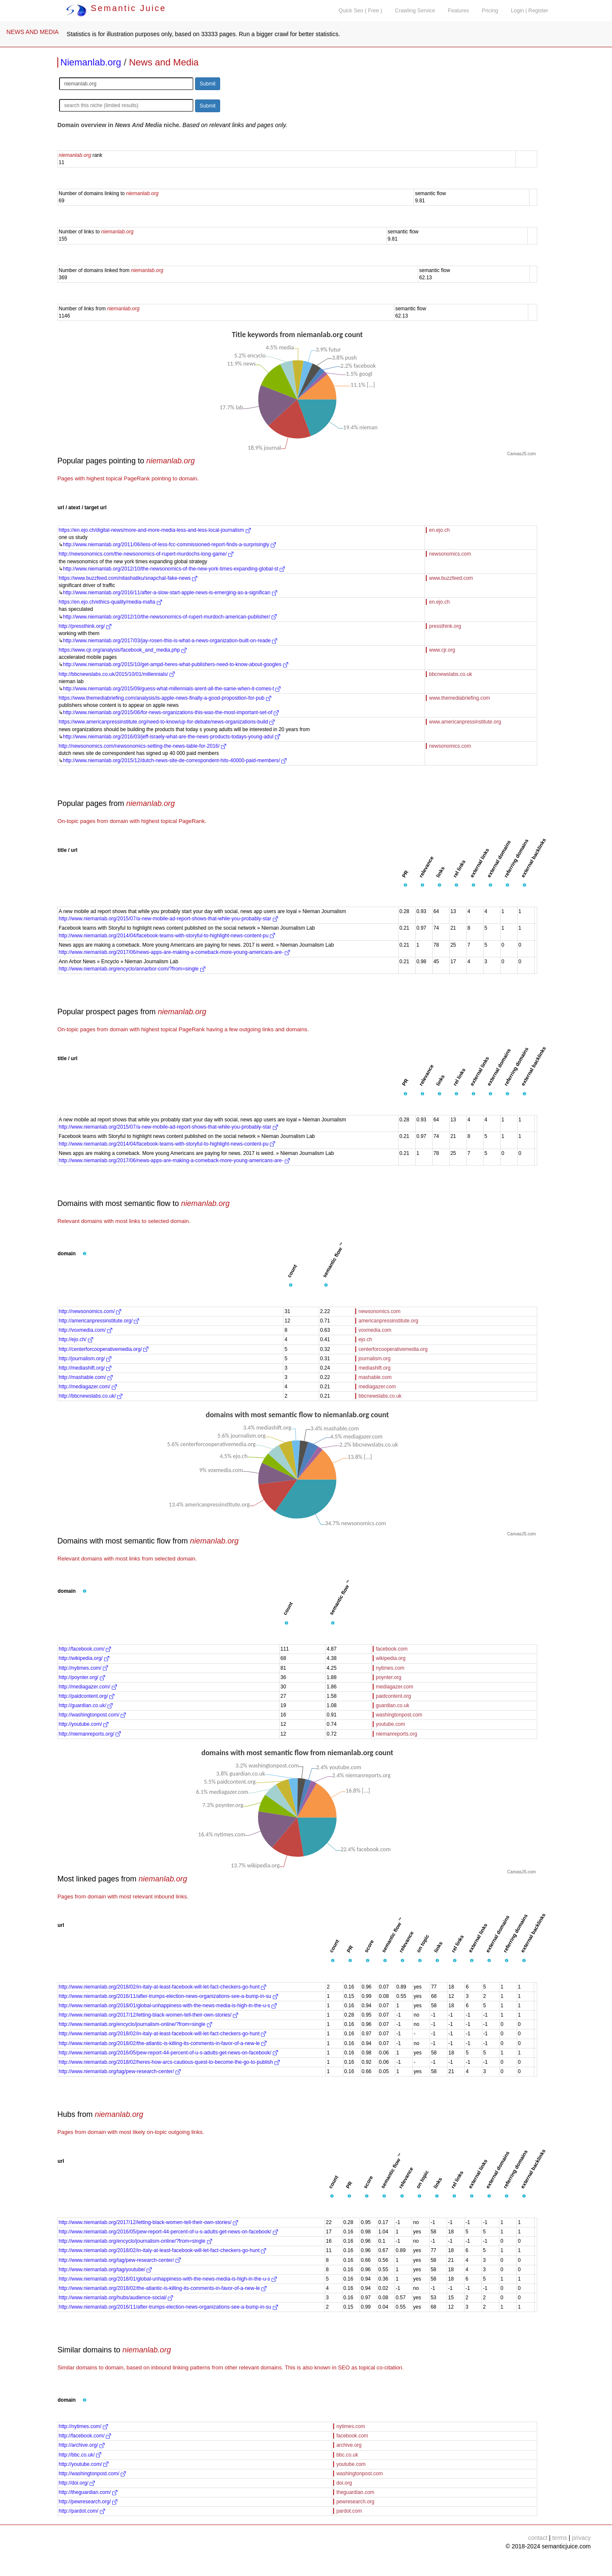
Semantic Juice (116, 8)
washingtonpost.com (399, 1715)
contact (537, 2537)
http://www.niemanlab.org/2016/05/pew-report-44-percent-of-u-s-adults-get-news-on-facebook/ (168, 2053)
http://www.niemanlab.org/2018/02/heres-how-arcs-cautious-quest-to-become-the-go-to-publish (169, 2062)
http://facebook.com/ (85, 1649)
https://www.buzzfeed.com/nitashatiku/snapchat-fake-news (128, 578)
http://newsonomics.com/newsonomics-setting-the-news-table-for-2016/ (142, 746)
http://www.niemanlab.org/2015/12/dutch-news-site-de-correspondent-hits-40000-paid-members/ (174, 760)
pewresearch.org (355, 2502)
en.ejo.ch (439, 530)
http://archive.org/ (82, 2445)
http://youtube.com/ (83, 1724)
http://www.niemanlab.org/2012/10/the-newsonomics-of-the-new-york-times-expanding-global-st (174, 569)
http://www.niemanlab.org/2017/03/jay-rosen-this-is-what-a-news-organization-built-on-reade (170, 641)
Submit (207, 84)
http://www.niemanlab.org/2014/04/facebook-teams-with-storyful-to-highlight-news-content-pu (167, 936)
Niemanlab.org (90, 62)
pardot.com (349, 2511)
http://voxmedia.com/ (85, 1330)
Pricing (490, 11)
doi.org (344, 2483)
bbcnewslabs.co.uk (450, 674)
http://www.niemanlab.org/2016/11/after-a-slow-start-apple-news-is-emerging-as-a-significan (170, 593)
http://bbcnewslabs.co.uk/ (90, 1396)
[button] (405, 885)
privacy (581, 2537)
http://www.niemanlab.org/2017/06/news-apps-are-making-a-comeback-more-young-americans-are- (174, 952)
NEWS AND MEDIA (32, 31)
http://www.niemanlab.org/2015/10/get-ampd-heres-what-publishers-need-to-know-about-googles (175, 664)
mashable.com (374, 1377)
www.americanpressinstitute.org (465, 722)
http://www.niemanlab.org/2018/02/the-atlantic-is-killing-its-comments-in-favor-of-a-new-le (162, 2043)
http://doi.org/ (77, 2483)
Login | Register (529, 11)
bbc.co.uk (347, 2455)
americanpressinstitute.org (388, 1321)
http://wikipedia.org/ (84, 1658)
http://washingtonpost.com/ (92, 1715)
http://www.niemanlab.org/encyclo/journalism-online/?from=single (135, 2024)
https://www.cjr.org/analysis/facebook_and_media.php (123, 650)
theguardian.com (355, 2492)
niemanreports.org (396, 1734)
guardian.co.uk (392, 1705)
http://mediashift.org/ (85, 1368)
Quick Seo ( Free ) (360, 11)
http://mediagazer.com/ (88, 1387)
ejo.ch (365, 1339)
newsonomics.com (450, 554)
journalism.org (374, 1359)
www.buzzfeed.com (451, 578)
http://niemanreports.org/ (90, 1734)
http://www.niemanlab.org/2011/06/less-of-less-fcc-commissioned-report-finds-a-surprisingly (169, 545)
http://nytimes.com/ (83, 1668)
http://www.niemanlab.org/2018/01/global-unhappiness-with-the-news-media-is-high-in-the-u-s (168, 2006)
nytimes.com (390, 1668)
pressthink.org (445, 626)
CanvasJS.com (521, 453)
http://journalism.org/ (85, 1359)
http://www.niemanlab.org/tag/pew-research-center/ (120, 2071)
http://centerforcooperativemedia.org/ (103, 1349)
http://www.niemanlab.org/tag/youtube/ (105, 2269)
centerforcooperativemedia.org (393, 1349)
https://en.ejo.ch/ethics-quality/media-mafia (110, 602)
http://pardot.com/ (82, 2511)
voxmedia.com (374, 1330)
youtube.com (390, 1724)
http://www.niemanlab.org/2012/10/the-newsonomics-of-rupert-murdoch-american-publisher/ (170, 617)
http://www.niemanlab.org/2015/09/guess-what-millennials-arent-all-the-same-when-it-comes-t (171, 689)
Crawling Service (415, 11)
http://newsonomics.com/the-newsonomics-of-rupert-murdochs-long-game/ (146, 554)
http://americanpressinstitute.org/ (99, 1321)
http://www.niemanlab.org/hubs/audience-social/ (116, 2298)
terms (559, 2537)
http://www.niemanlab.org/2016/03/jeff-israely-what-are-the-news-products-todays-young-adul (171, 737)
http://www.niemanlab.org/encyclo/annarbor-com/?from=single (132, 969)
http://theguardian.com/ (88, 2492)
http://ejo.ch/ (76, 1339)
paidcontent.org (393, 1696)
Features (458, 11)
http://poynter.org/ (82, 1677)
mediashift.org (374, 1368)
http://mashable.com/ (86, 1377)
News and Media (163, 62)
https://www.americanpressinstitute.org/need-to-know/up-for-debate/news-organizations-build (167, 722)
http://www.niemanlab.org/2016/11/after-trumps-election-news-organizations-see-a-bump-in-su (168, 1996)
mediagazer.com (377, 1387)
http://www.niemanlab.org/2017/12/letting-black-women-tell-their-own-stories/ (148, 2015)
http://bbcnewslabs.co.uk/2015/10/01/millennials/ (117, 674)
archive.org (348, 2445)
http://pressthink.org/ (85, 626)
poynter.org (388, 1677)
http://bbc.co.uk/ (80, 2455)
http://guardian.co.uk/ (86, 1705)
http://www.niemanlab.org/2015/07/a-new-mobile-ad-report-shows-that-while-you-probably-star (168, 919)
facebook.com (392, 1649)
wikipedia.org (390, 1658)
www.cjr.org (442, 650)
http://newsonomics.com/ (90, 1311)
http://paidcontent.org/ (86, 1696)
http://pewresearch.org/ (88, 2502)
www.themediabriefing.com (459, 698)
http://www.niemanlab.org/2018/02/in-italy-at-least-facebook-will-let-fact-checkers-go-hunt (162, 1987)
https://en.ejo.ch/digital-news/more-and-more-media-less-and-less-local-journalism (155, 530)
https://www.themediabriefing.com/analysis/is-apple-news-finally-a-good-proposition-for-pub (165, 698)
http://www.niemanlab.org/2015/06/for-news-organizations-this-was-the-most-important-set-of (171, 712)
